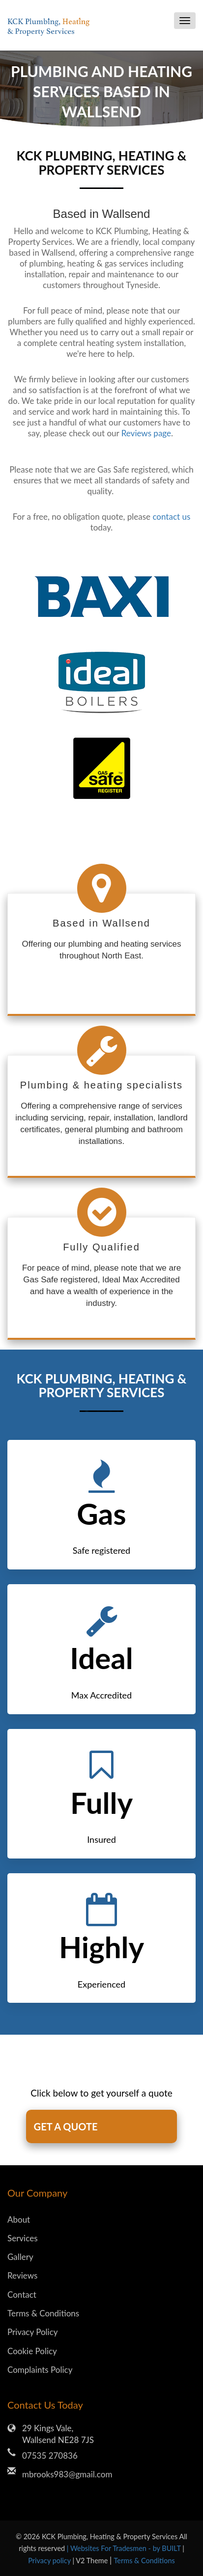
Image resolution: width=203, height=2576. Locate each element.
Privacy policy (50, 2560)
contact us (171, 516)
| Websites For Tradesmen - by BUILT (124, 2548)
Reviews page (146, 433)
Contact (21, 2294)
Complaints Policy (39, 2369)
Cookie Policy (32, 2351)
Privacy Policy (32, 2332)
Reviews (22, 2275)
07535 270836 (50, 2455)
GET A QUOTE (66, 2126)
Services (22, 2238)
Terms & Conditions (43, 2313)
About (18, 2219)
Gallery (20, 2257)
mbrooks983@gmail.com (67, 2474)
